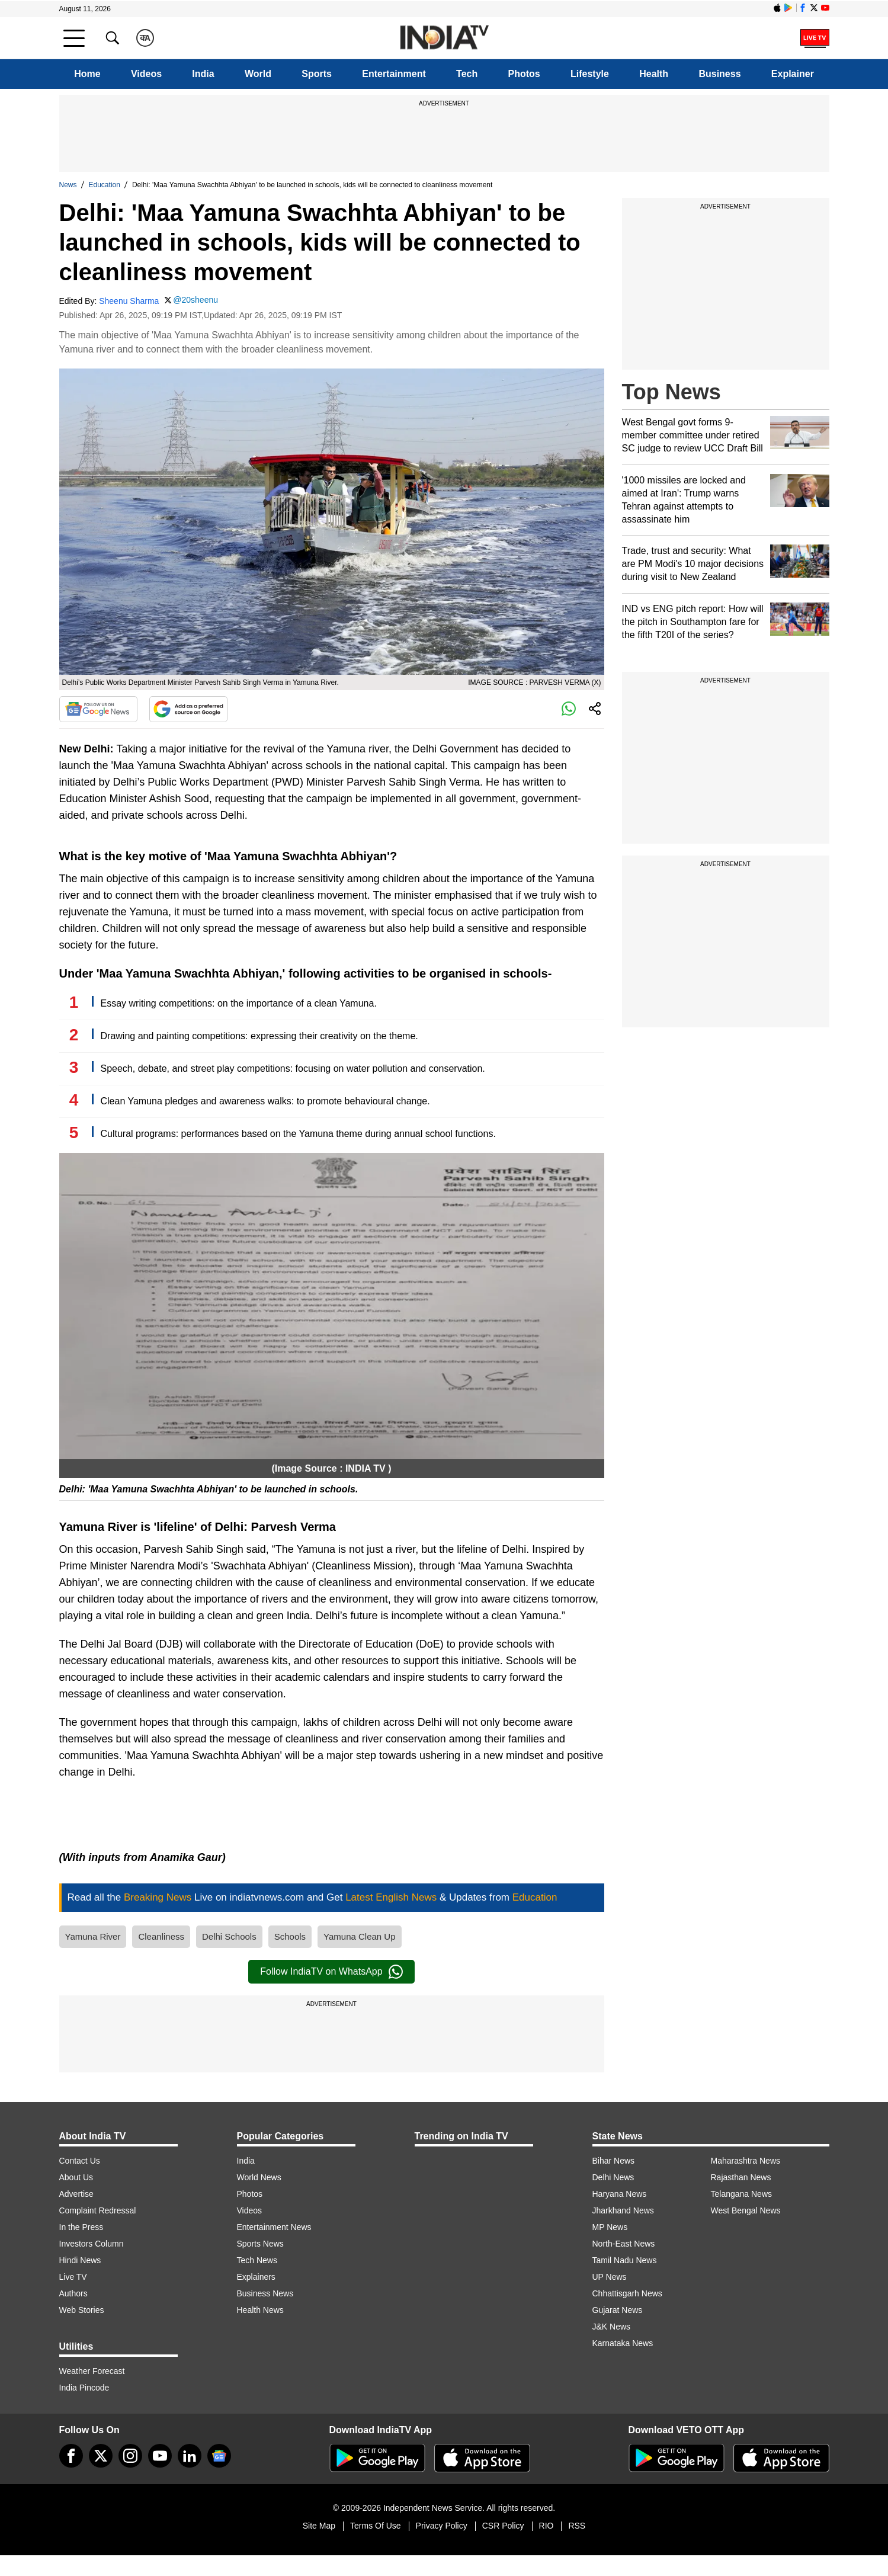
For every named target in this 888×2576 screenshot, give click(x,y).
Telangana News (741, 2194)
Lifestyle (589, 74)
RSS (576, 2525)
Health (653, 74)
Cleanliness (161, 1936)
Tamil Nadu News (624, 2260)
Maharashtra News (746, 2160)
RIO (546, 2525)
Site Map (319, 2525)
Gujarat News (617, 2310)
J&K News (611, 2326)
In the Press (81, 2227)
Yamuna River (93, 1936)
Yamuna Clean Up (359, 1936)
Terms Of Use (375, 2525)
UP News (609, 2277)
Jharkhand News (623, 2210)
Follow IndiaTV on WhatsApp (331, 1972)
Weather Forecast (92, 2371)
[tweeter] (101, 2456)
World (258, 74)
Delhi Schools (229, 1936)
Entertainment (394, 74)
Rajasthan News (741, 2177)
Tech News (257, 2260)
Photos (524, 74)
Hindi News (80, 2260)
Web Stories (81, 2310)
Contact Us (79, 2160)
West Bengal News (746, 2210)
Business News (265, 2293)
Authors (73, 2293)
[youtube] (160, 2456)
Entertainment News (274, 2227)
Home (87, 74)
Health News (260, 2310)
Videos (146, 74)
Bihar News (613, 2160)
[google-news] (219, 2456)
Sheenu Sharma (129, 301)
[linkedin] (189, 2456)
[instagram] (130, 2456)
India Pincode (84, 2387)
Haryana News (619, 2194)
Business (719, 74)
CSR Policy (503, 2525)
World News (259, 2177)
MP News (610, 2227)
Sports (317, 74)
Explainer (792, 74)
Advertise (76, 2194)
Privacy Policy (441, 2525)
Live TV (73, 2277)
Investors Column (91, 2243)
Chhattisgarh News (627, 2293)
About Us (76, 2177)
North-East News (623, 2243)
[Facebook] (71, 2456)
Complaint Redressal (97, 2210)
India (203, 74)
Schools (290, 1936)
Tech (466, 74)
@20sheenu (195, 300)
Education (104, 185)
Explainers (256, 2277)
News (68, 185)
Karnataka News (622, 2343)
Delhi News (613, 2177)
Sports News (260, 2243)
